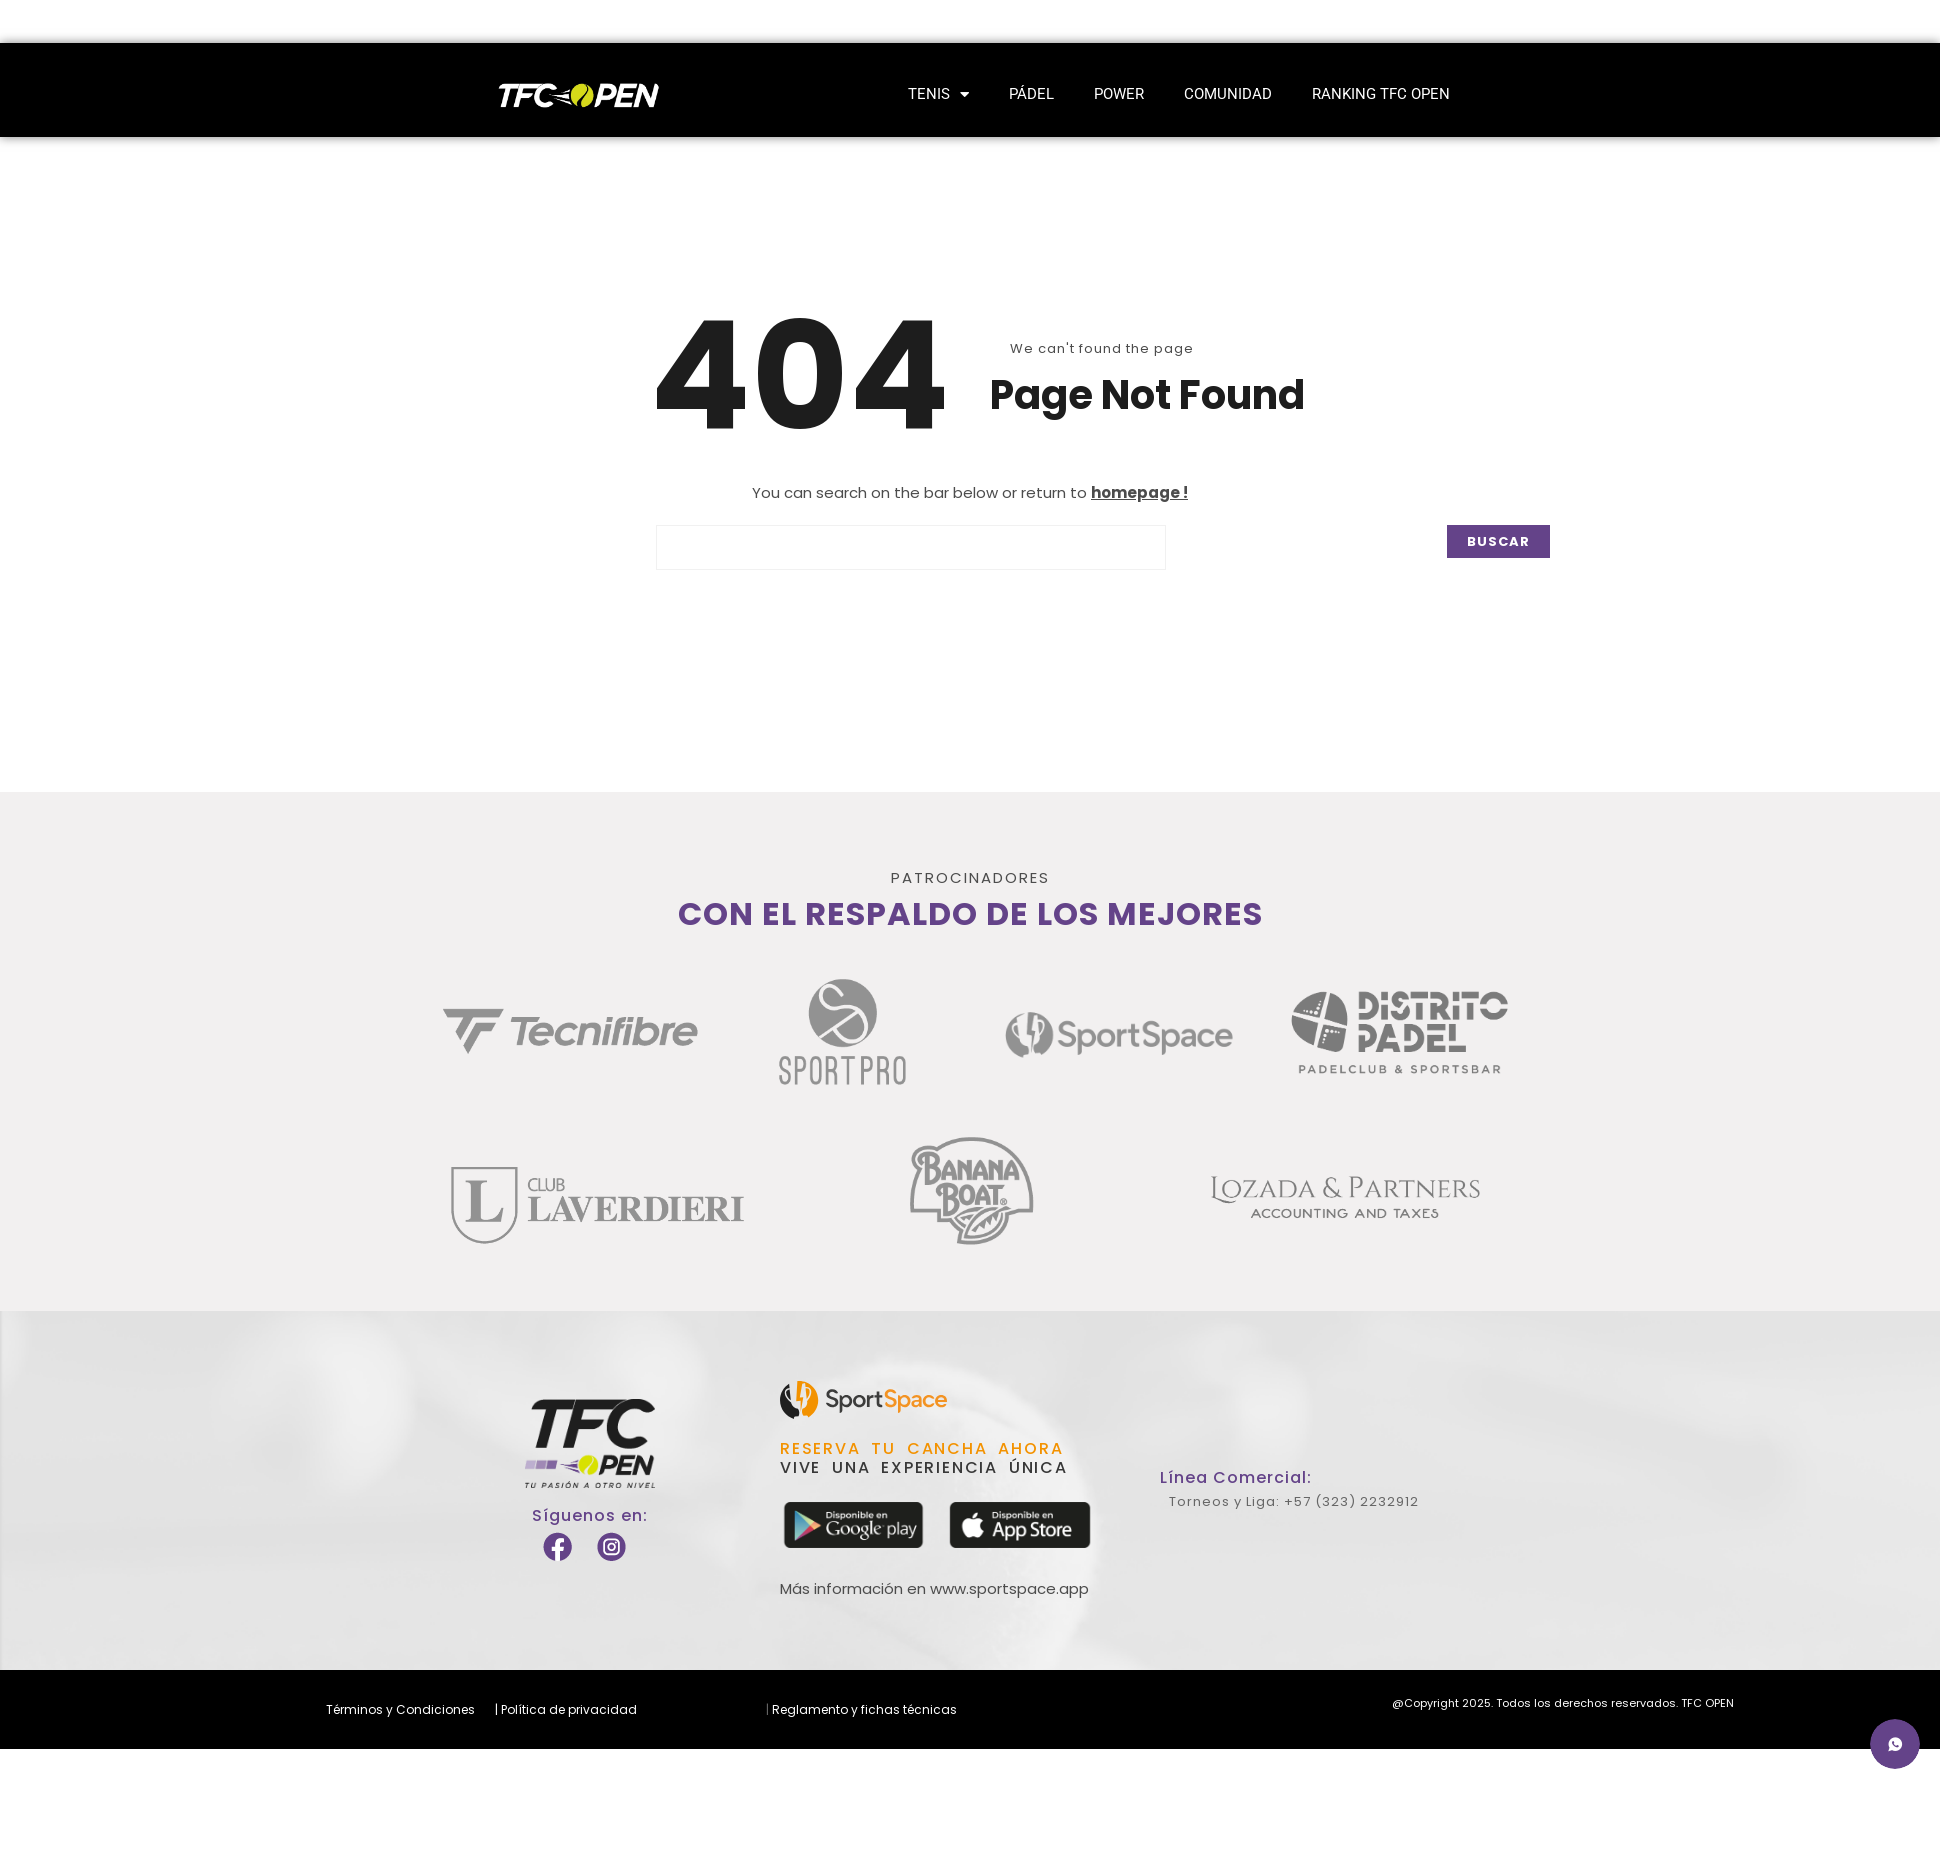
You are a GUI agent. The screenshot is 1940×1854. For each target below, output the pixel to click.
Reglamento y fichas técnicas (863, 1709)
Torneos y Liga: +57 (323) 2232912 (1294, 1501)
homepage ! (1139, 492)
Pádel (1031, 94)
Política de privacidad (567, 1709)
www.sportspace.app (1009, 1588)
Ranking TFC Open (1381, 94)
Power (1119, 94)
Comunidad (1228, 94)
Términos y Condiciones (400, 1709)
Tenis (938, 94)
